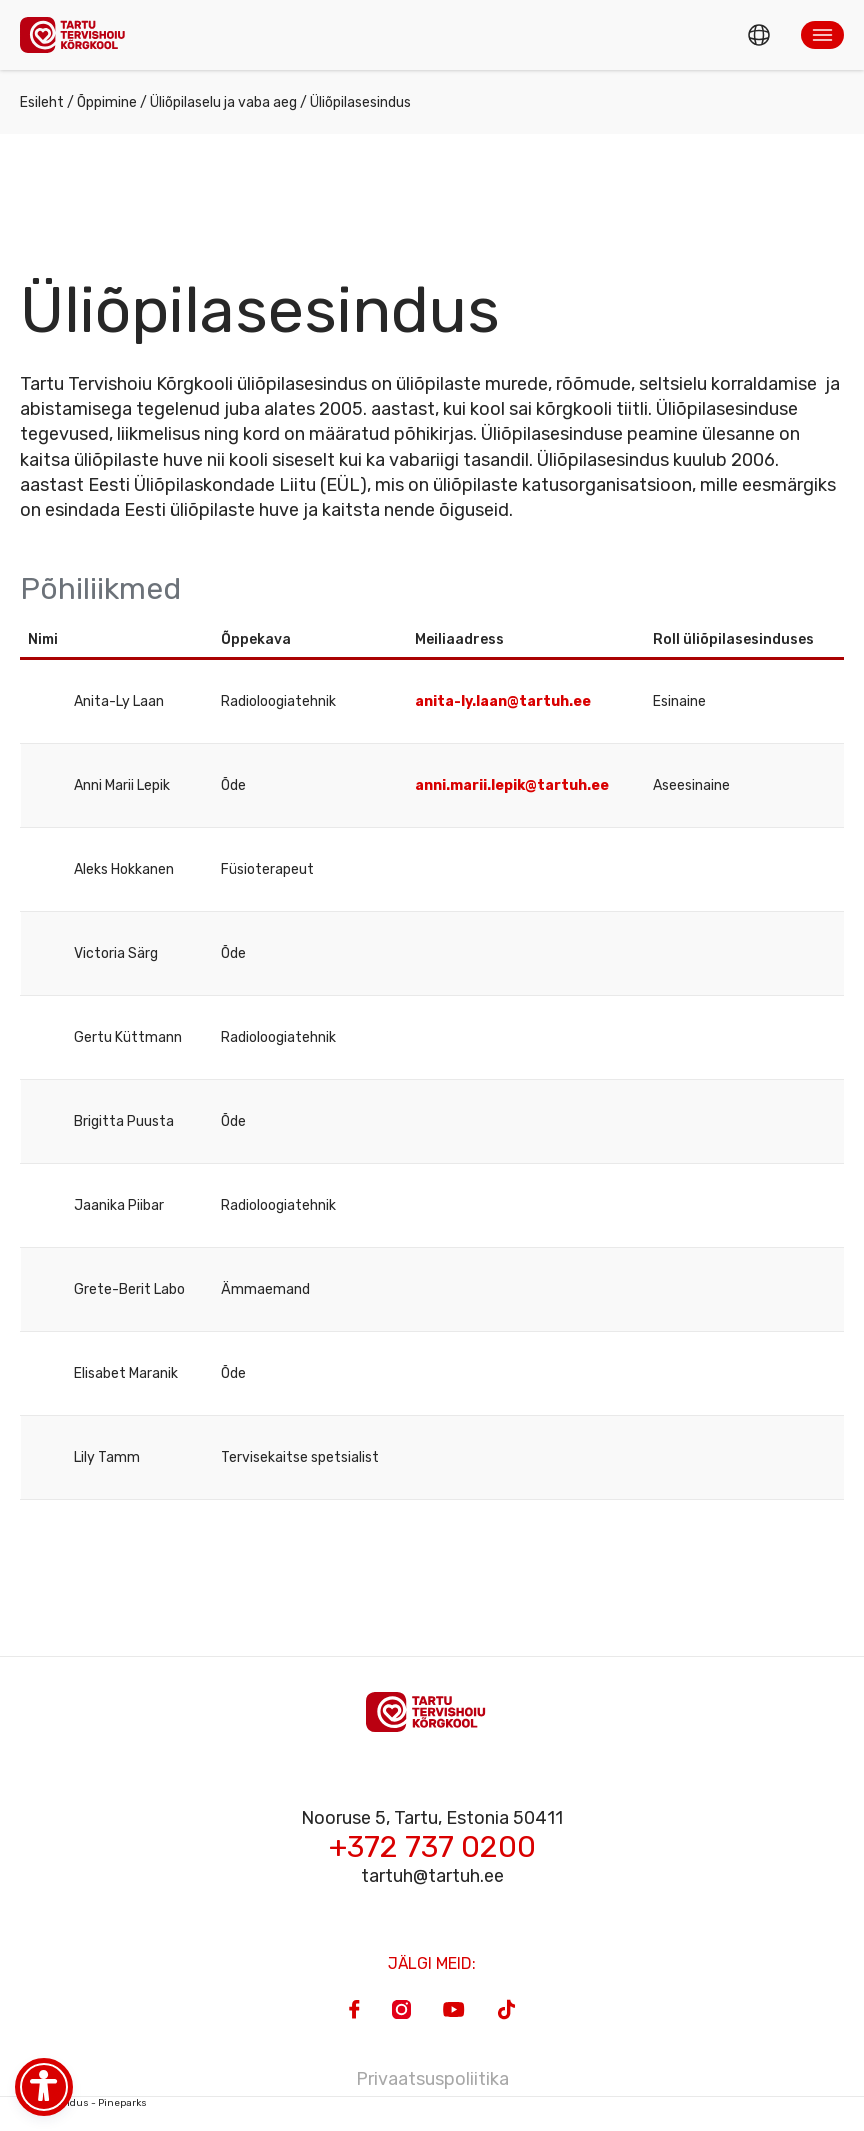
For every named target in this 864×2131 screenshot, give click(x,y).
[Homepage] (78, 34)
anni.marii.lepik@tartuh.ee (513, 785)
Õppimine (107, 102)
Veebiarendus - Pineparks (83, 2103)
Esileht (42, 102)
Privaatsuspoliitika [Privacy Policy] (432, 2079)
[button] (822, 35)
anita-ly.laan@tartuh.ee (504, 701)
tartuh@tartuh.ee (432, 1876)
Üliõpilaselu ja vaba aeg (223, 102)
